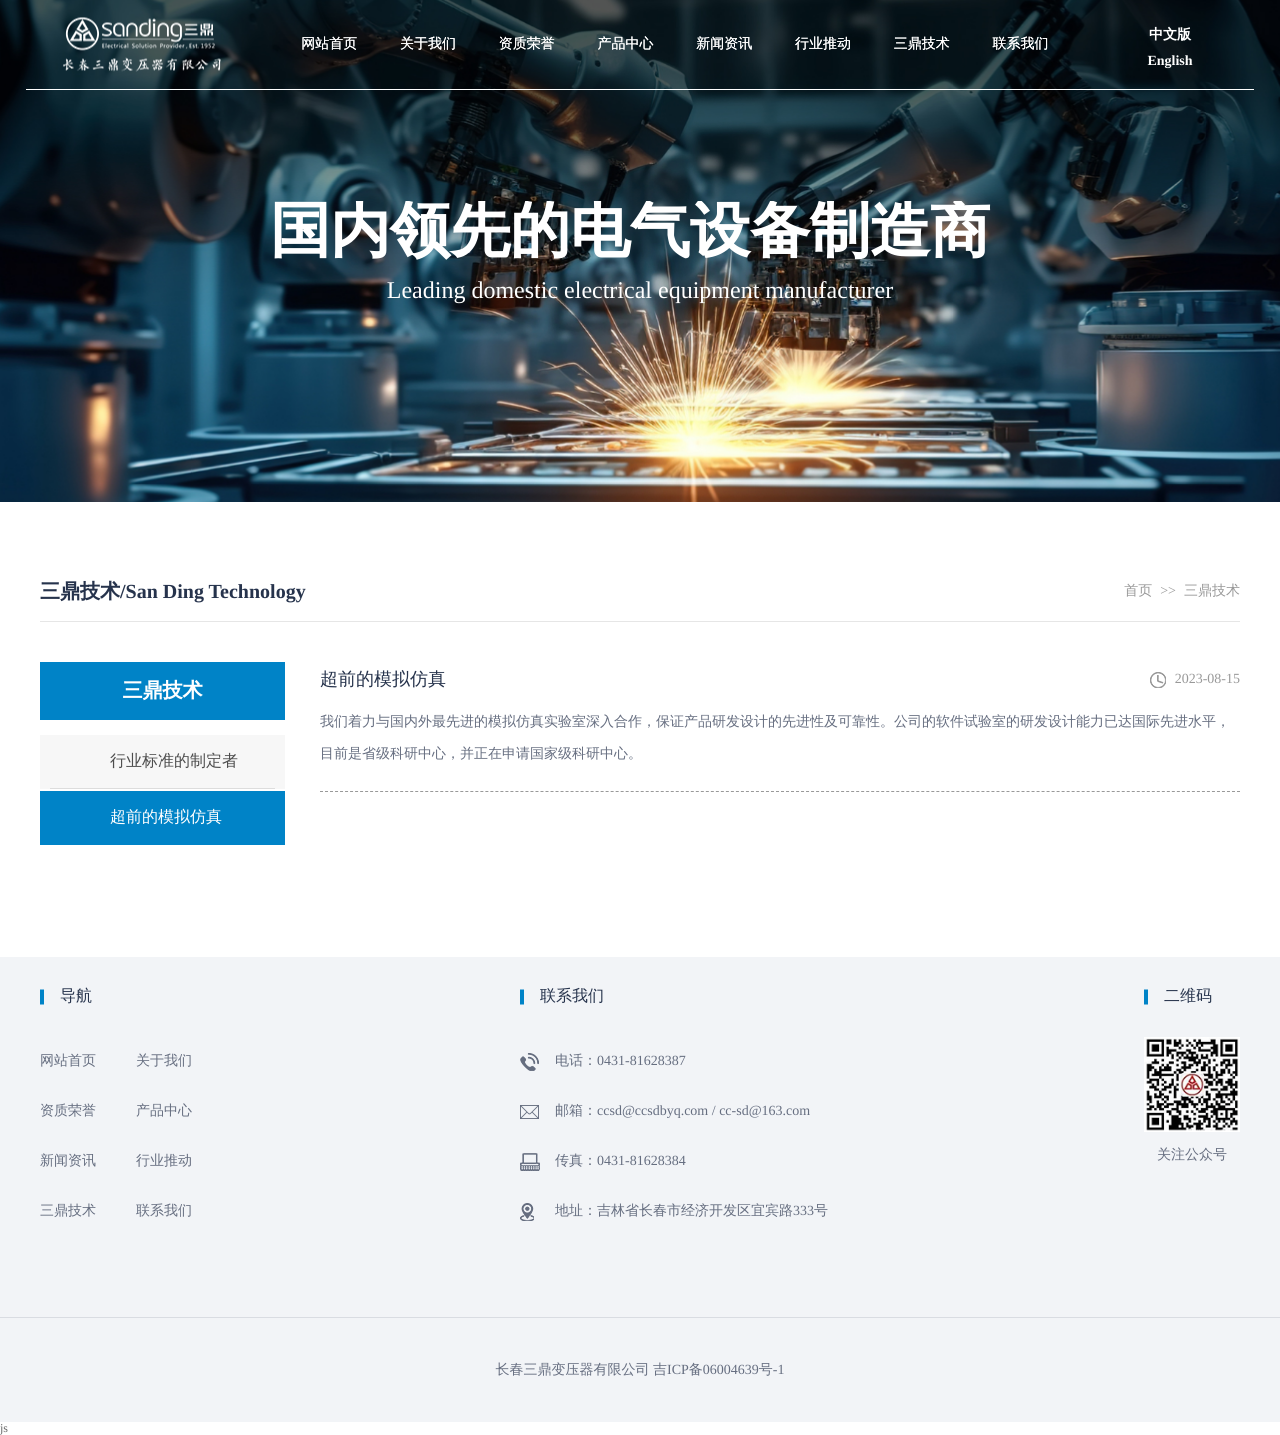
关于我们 (164, 1061)
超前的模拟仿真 (166, 817)
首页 (1138, 591)
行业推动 (164, 1161)
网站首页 (68, 1061)
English (1169, 61)
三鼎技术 (1212, 591)
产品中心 (164, 1111)
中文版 (1170, 35)
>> (1168, 591)
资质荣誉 (68, 1111)
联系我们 (164, 1211)
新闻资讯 (68, 1161)
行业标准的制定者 (174, 761)
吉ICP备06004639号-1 (718, 1370)
